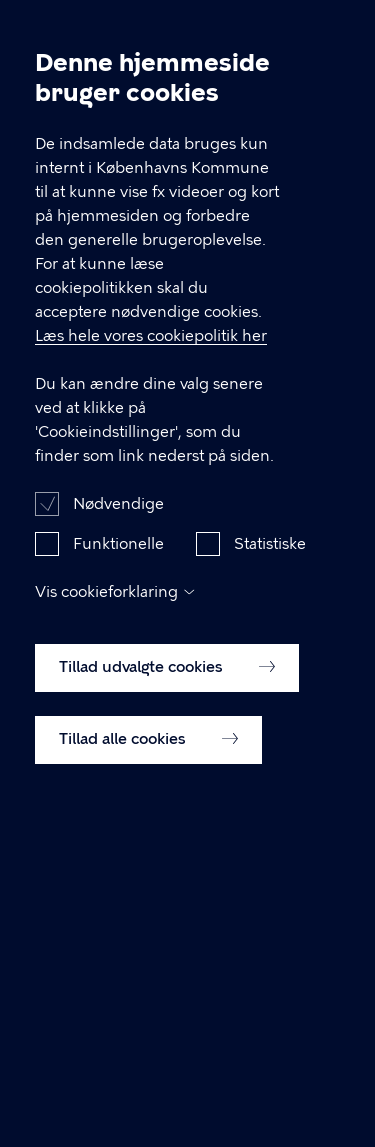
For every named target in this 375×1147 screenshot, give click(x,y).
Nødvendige (118, 533)
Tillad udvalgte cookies (167, 696)
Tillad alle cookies (148, 768)
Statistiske (270, 573)
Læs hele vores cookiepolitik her (151, 365)
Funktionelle (118, 573)
